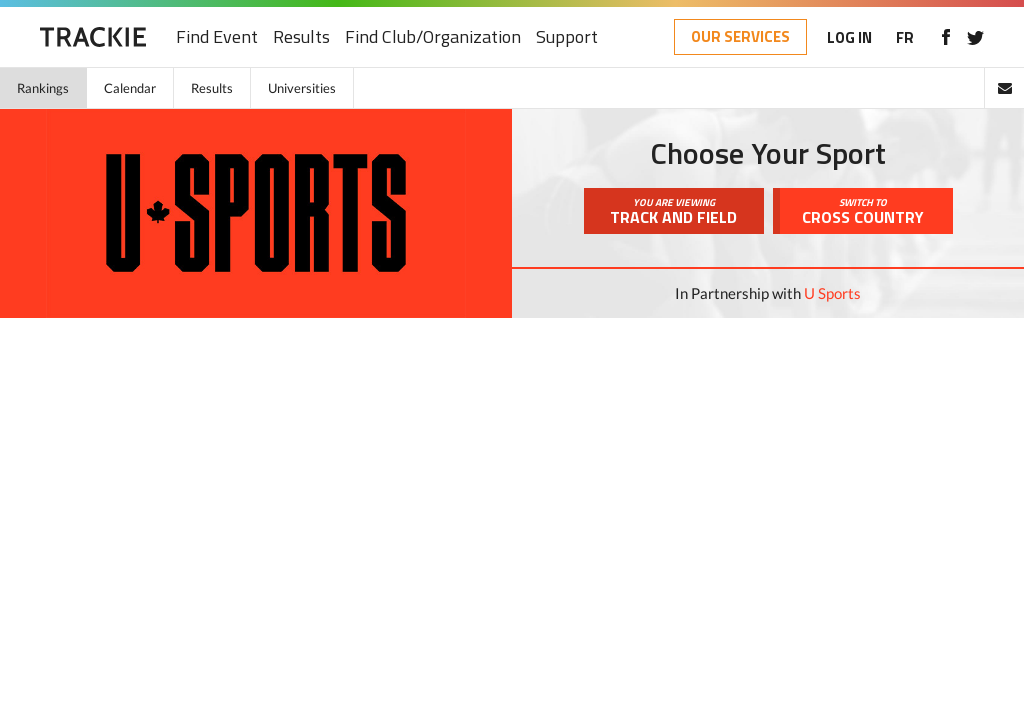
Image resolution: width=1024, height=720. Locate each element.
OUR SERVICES (740, 36)
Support (567, 37)
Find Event (217, 37)
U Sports (832, 293)
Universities (302, 88)
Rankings (43, 88)
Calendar (130, 88)
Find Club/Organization (433, 37)
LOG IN (849, 37)
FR (905, 37)
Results (301, 37)
